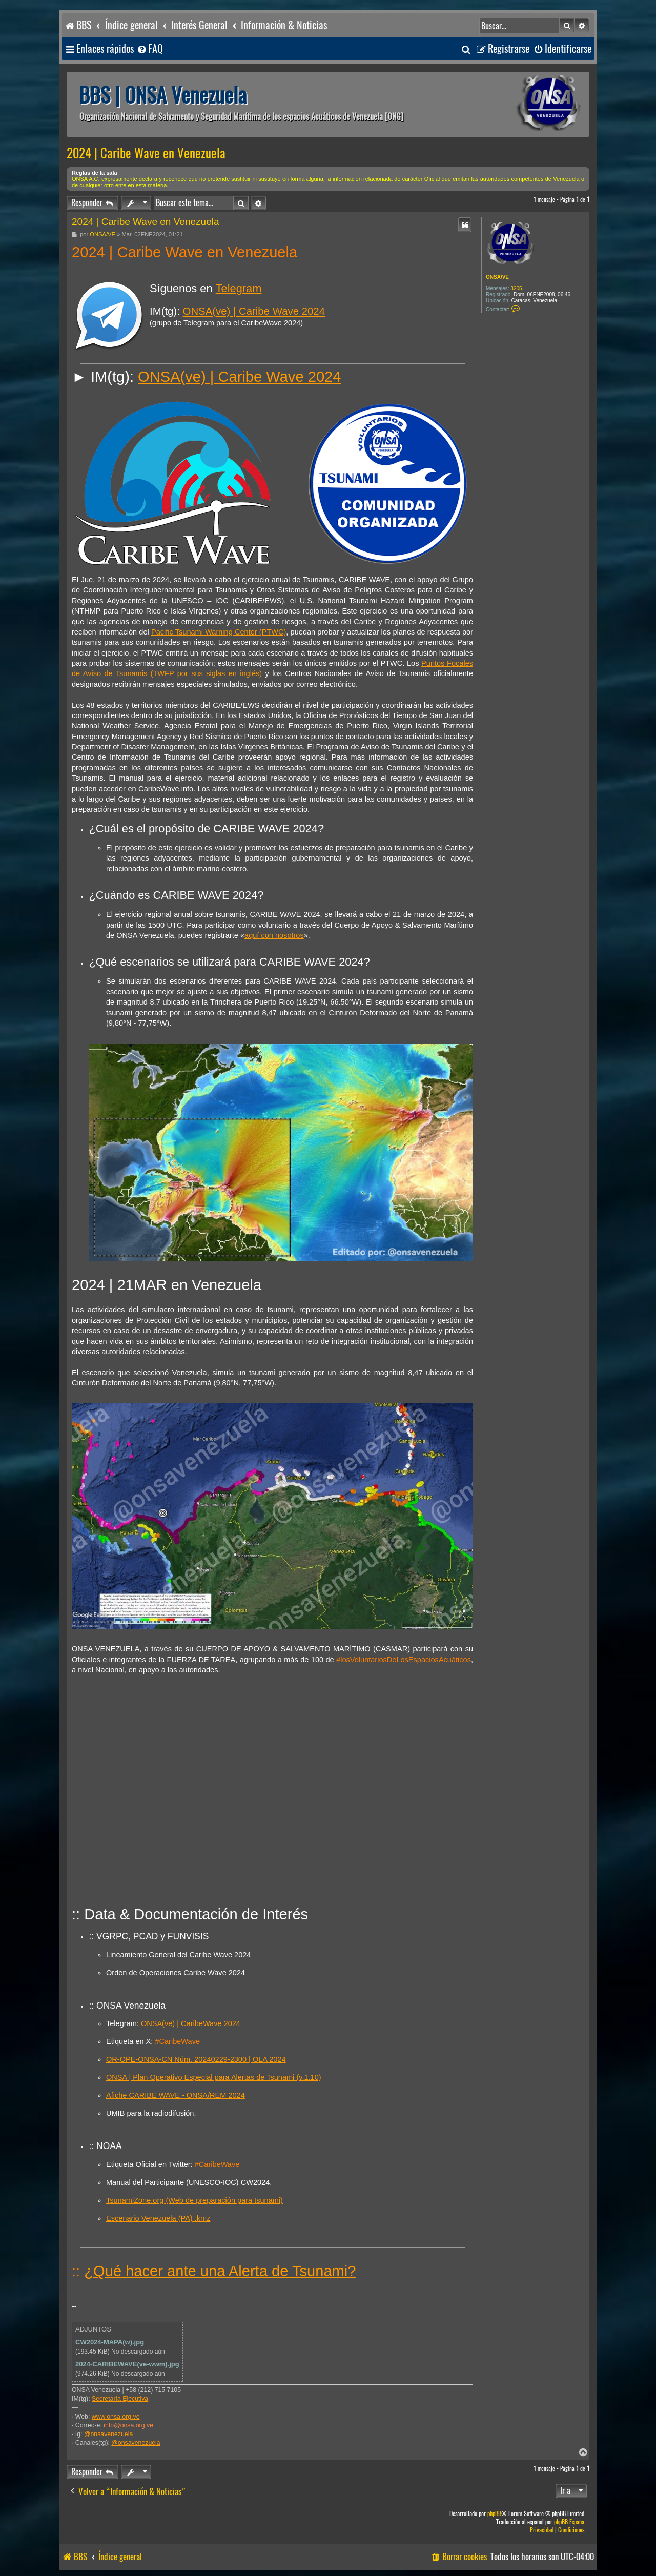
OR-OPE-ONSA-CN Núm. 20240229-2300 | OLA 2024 (196, 2059)
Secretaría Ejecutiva (120, 2398)
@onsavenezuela (108, 2434)
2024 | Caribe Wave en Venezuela (146, 153)
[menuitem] (149, 48)
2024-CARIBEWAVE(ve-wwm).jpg (127, 2364)
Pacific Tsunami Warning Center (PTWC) (218, 632)
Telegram (239, 288)
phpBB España (569, 2522)
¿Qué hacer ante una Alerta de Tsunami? (220, 2271)
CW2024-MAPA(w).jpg (109, 2342)
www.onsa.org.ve (116, 2416)
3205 (516, 288)
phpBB (494, 2514)
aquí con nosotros (274, 935)
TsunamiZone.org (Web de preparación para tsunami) (194, 2200)
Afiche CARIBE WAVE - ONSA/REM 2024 (175, 2095)
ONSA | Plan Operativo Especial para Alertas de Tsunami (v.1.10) (213, 2077)
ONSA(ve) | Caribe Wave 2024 (254, 311)
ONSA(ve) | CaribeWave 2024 (190, 2023)
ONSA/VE (497, 277)
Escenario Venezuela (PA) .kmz (158, 2218)
